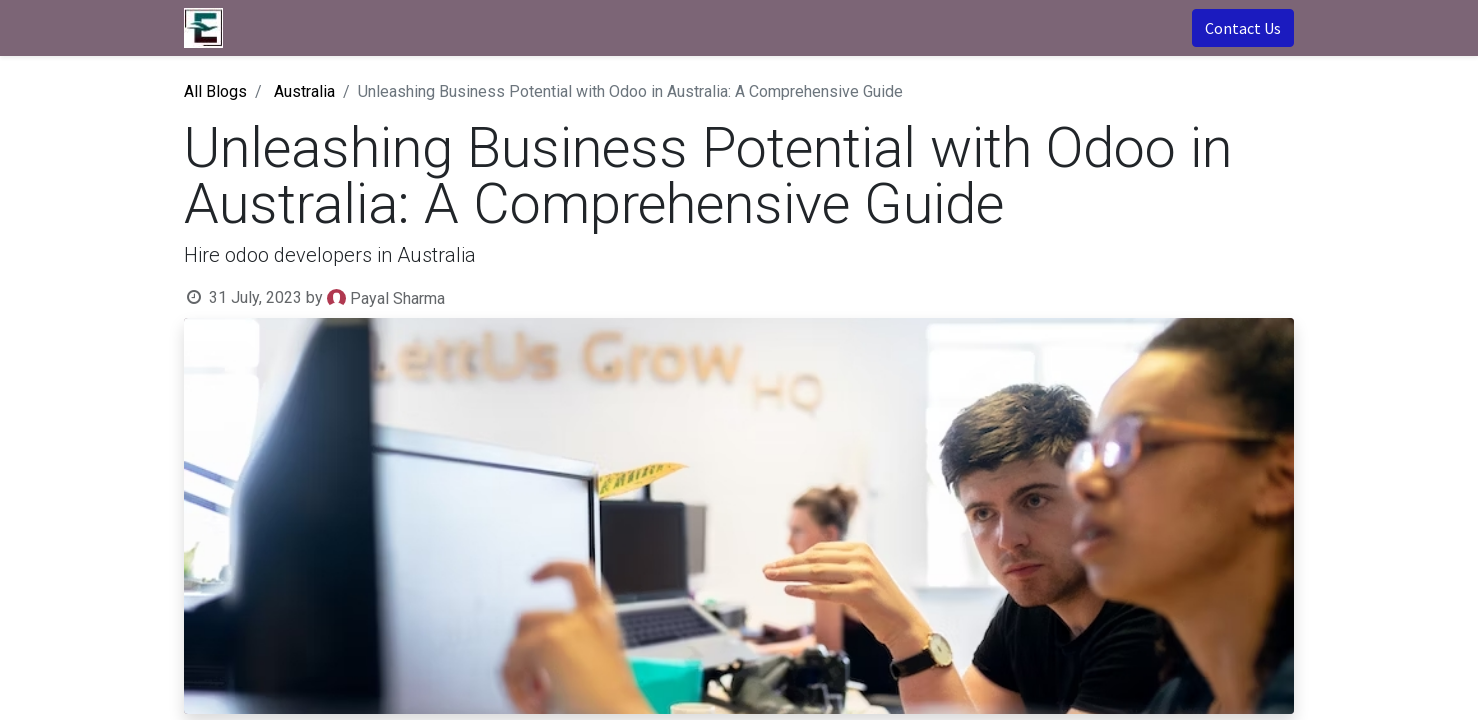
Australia (304, 91)
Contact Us (1243, 28)
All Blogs (215, 91)
